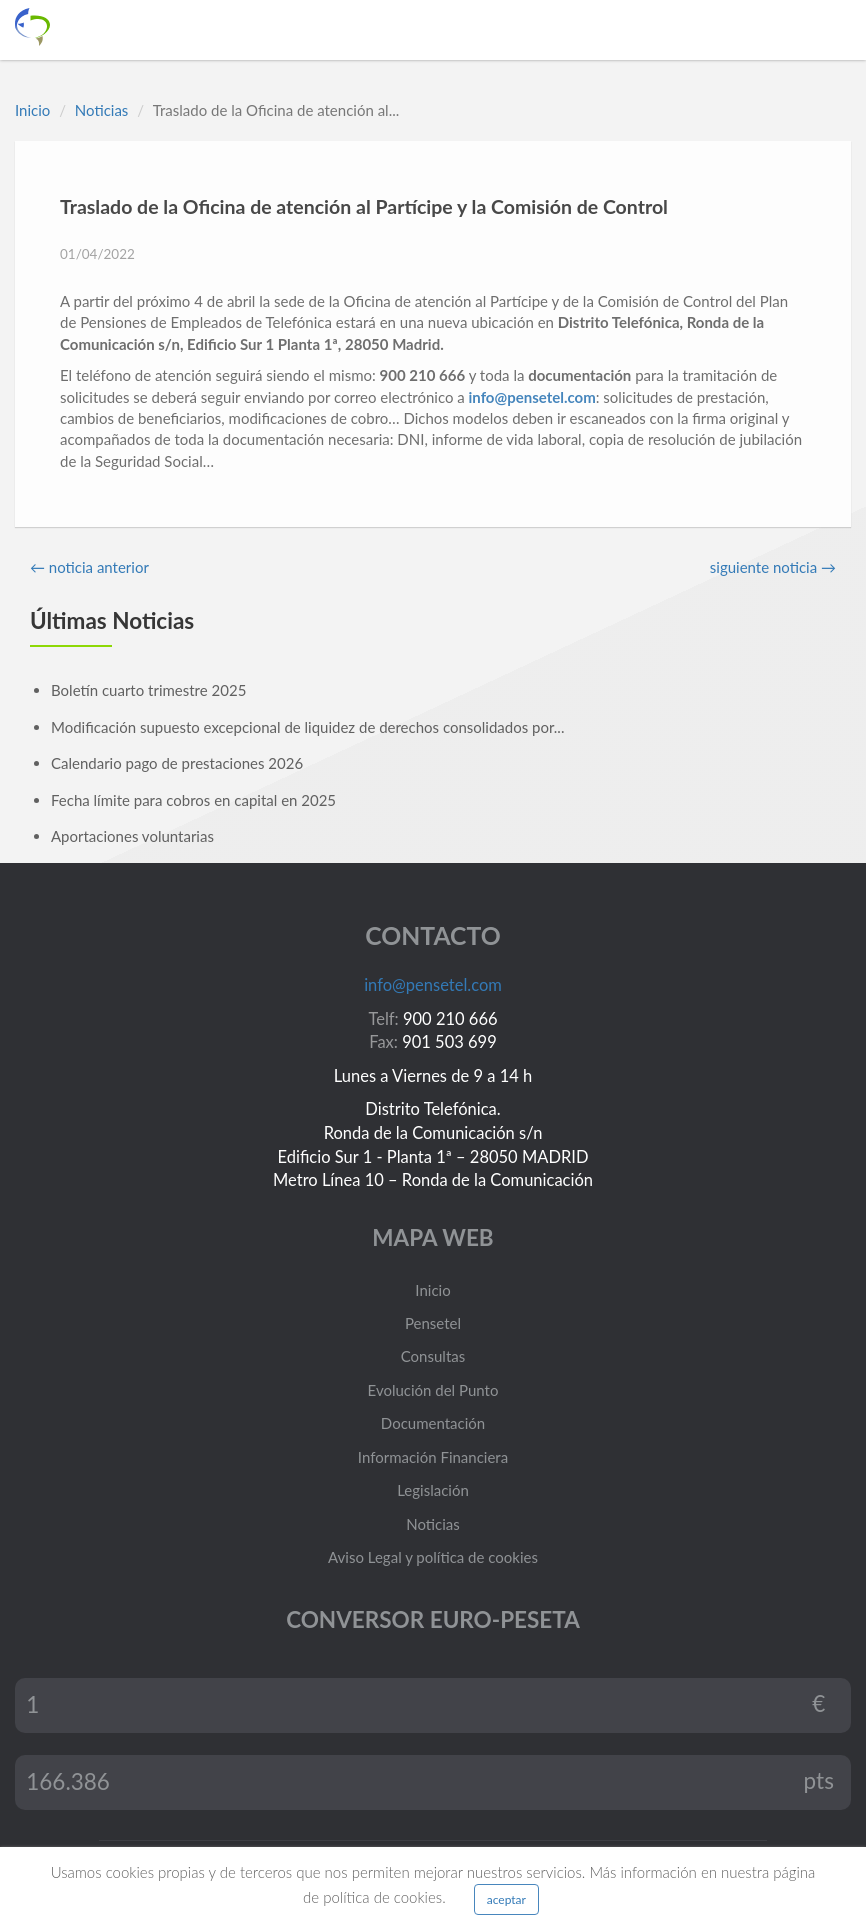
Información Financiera (433, 1457)
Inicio (32, 110)
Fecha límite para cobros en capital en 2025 (193, 800)
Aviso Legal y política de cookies (433, 1557)
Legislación (433, 1490)
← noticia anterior (89, 567)
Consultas (433, 1356)
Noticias (102, 110)
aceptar (506, 1899)
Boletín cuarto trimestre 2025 (148, 690)
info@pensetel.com (532, 397)
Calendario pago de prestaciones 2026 (177, 763)
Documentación (433, 1423)
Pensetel (433, 1323)
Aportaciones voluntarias (132, 836)
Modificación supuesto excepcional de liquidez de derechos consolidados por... (307, 727)
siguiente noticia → (773, 567)
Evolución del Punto (433, 1390)
